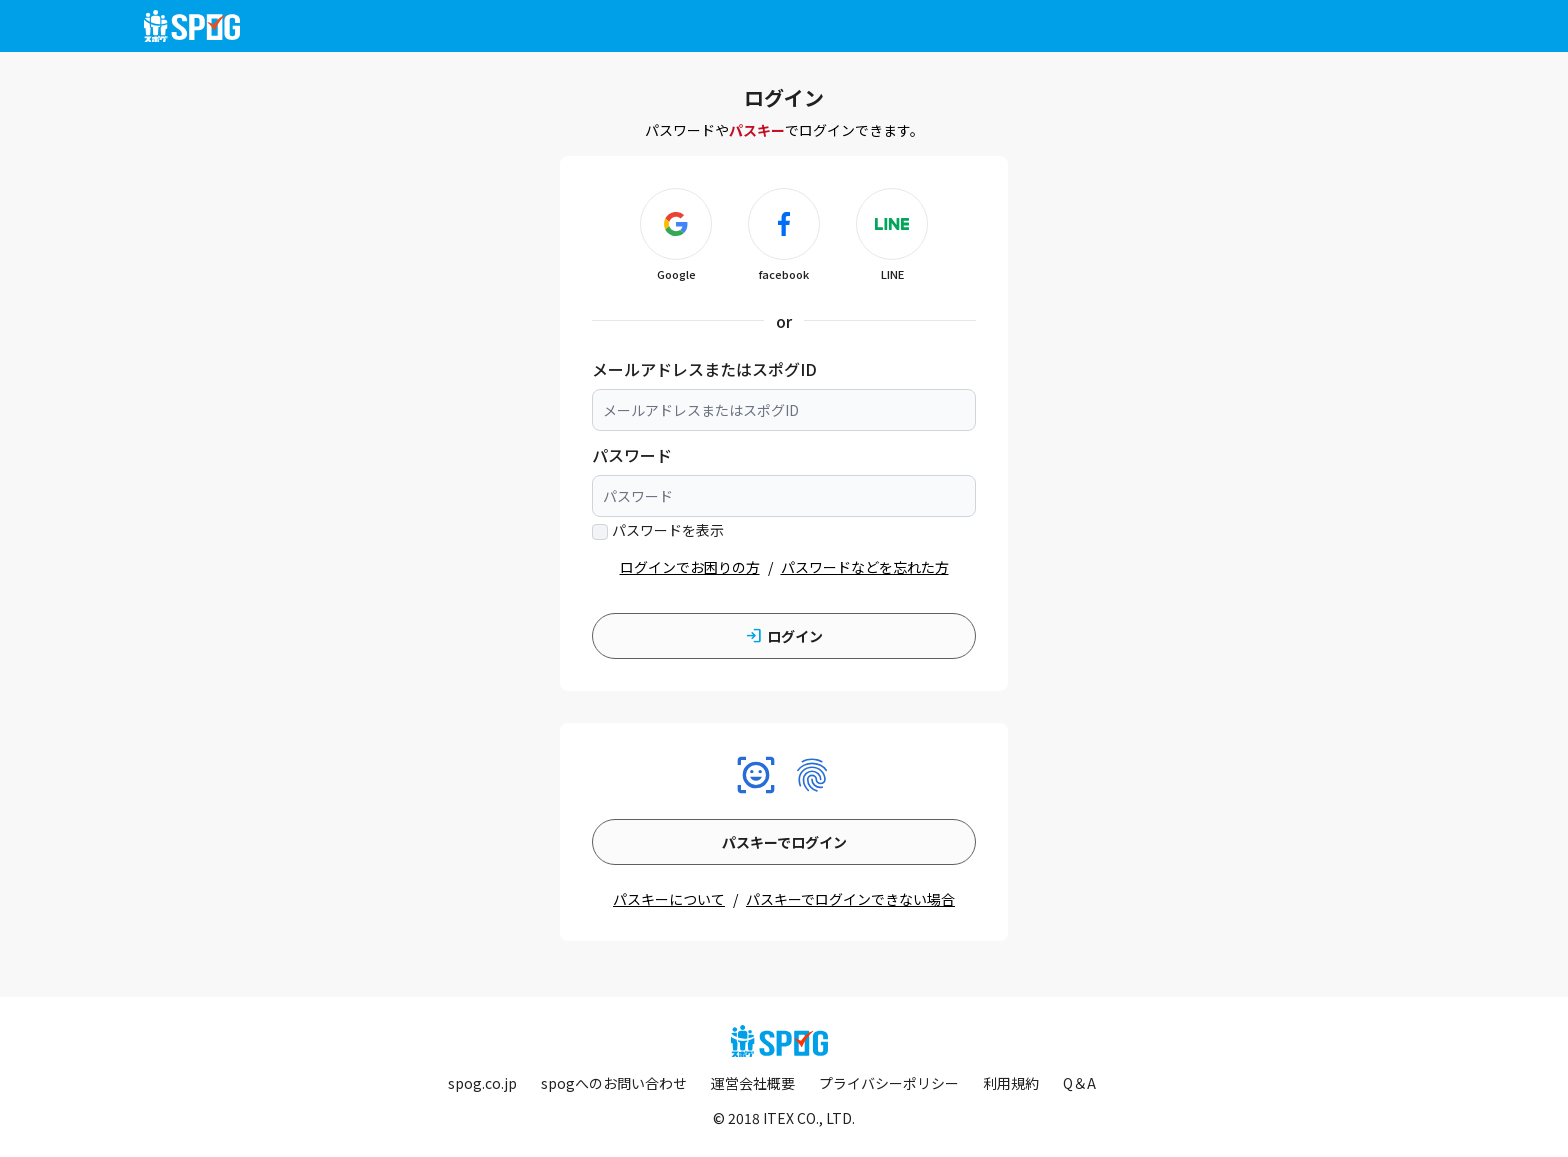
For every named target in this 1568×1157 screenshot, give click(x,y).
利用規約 (1011, 1083)
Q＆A (1079, 1083)
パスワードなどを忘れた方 (865, 567)
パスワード (632, 455)
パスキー (757, 130)
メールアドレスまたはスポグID (704, 369)
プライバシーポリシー (889, 1083)
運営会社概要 (753, 1083)
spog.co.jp (482, 1083)
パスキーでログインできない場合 (850, 899)
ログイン (784, 636)
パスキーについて (669, 899)
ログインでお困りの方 (690, 567)
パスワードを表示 (668, 530)
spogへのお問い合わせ (614, 1083)
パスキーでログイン (784, 842)
